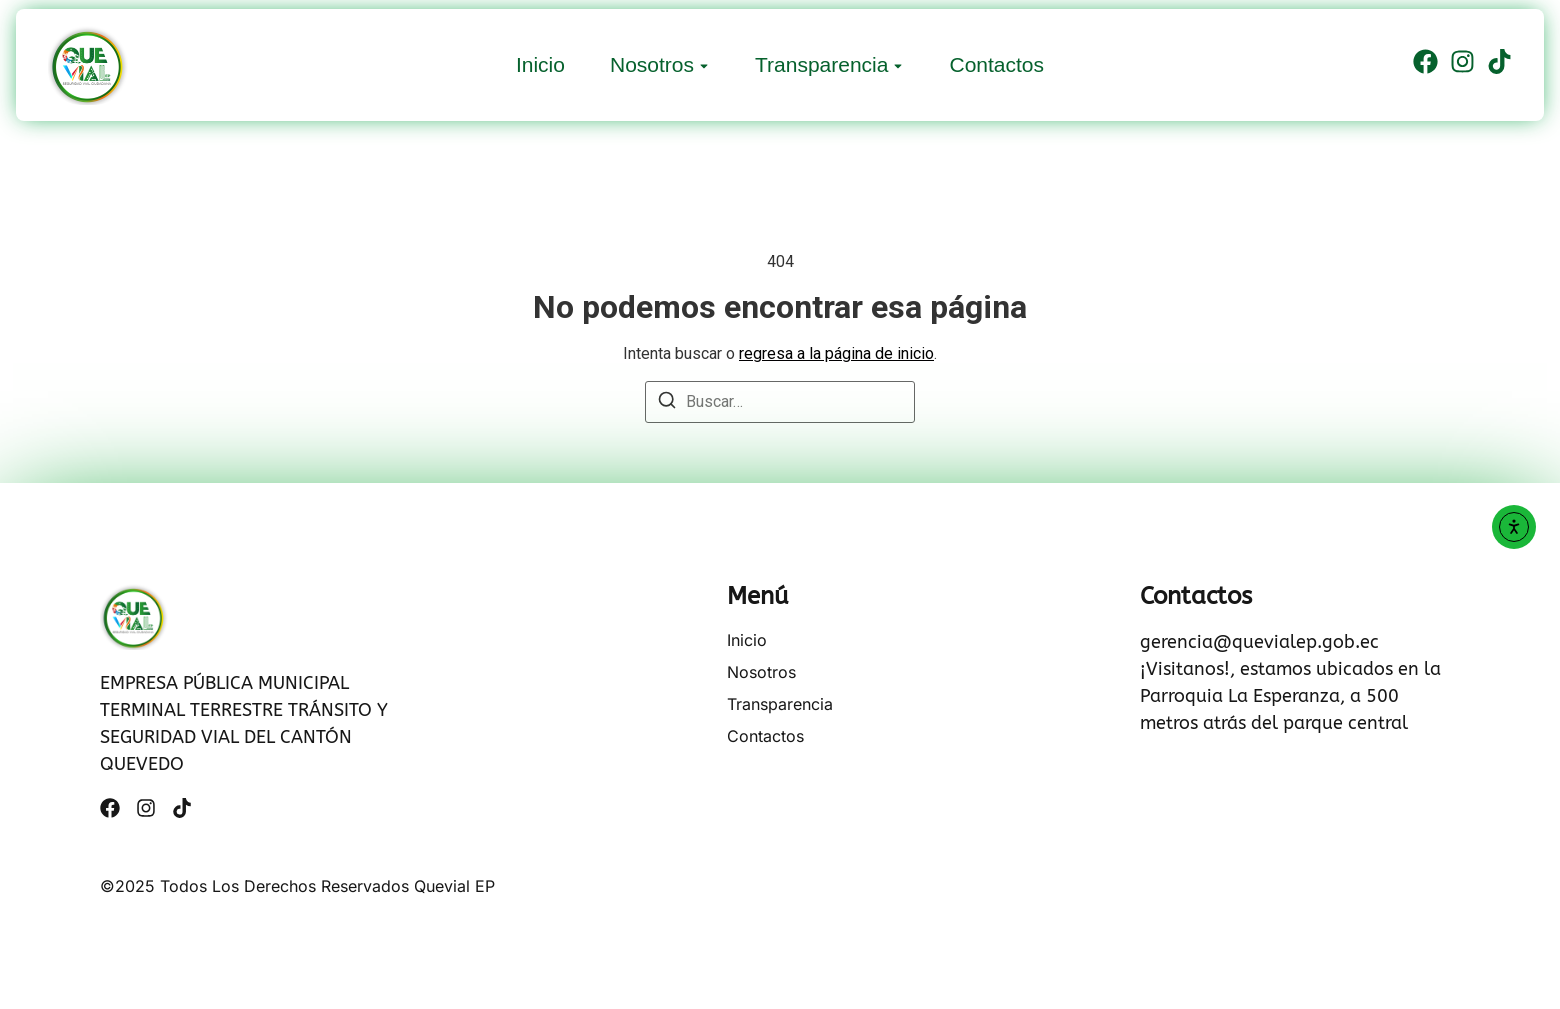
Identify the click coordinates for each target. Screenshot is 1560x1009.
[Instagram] (1462, 65)
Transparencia (821, 64)
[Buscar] (667, 403)
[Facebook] (1425, 65)
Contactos (996, 64)
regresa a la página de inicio (836, 353)
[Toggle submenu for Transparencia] (896, 64)
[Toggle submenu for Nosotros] (702, 64)
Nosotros (652, 64)
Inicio (540, 64)
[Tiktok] (1499, 65)
